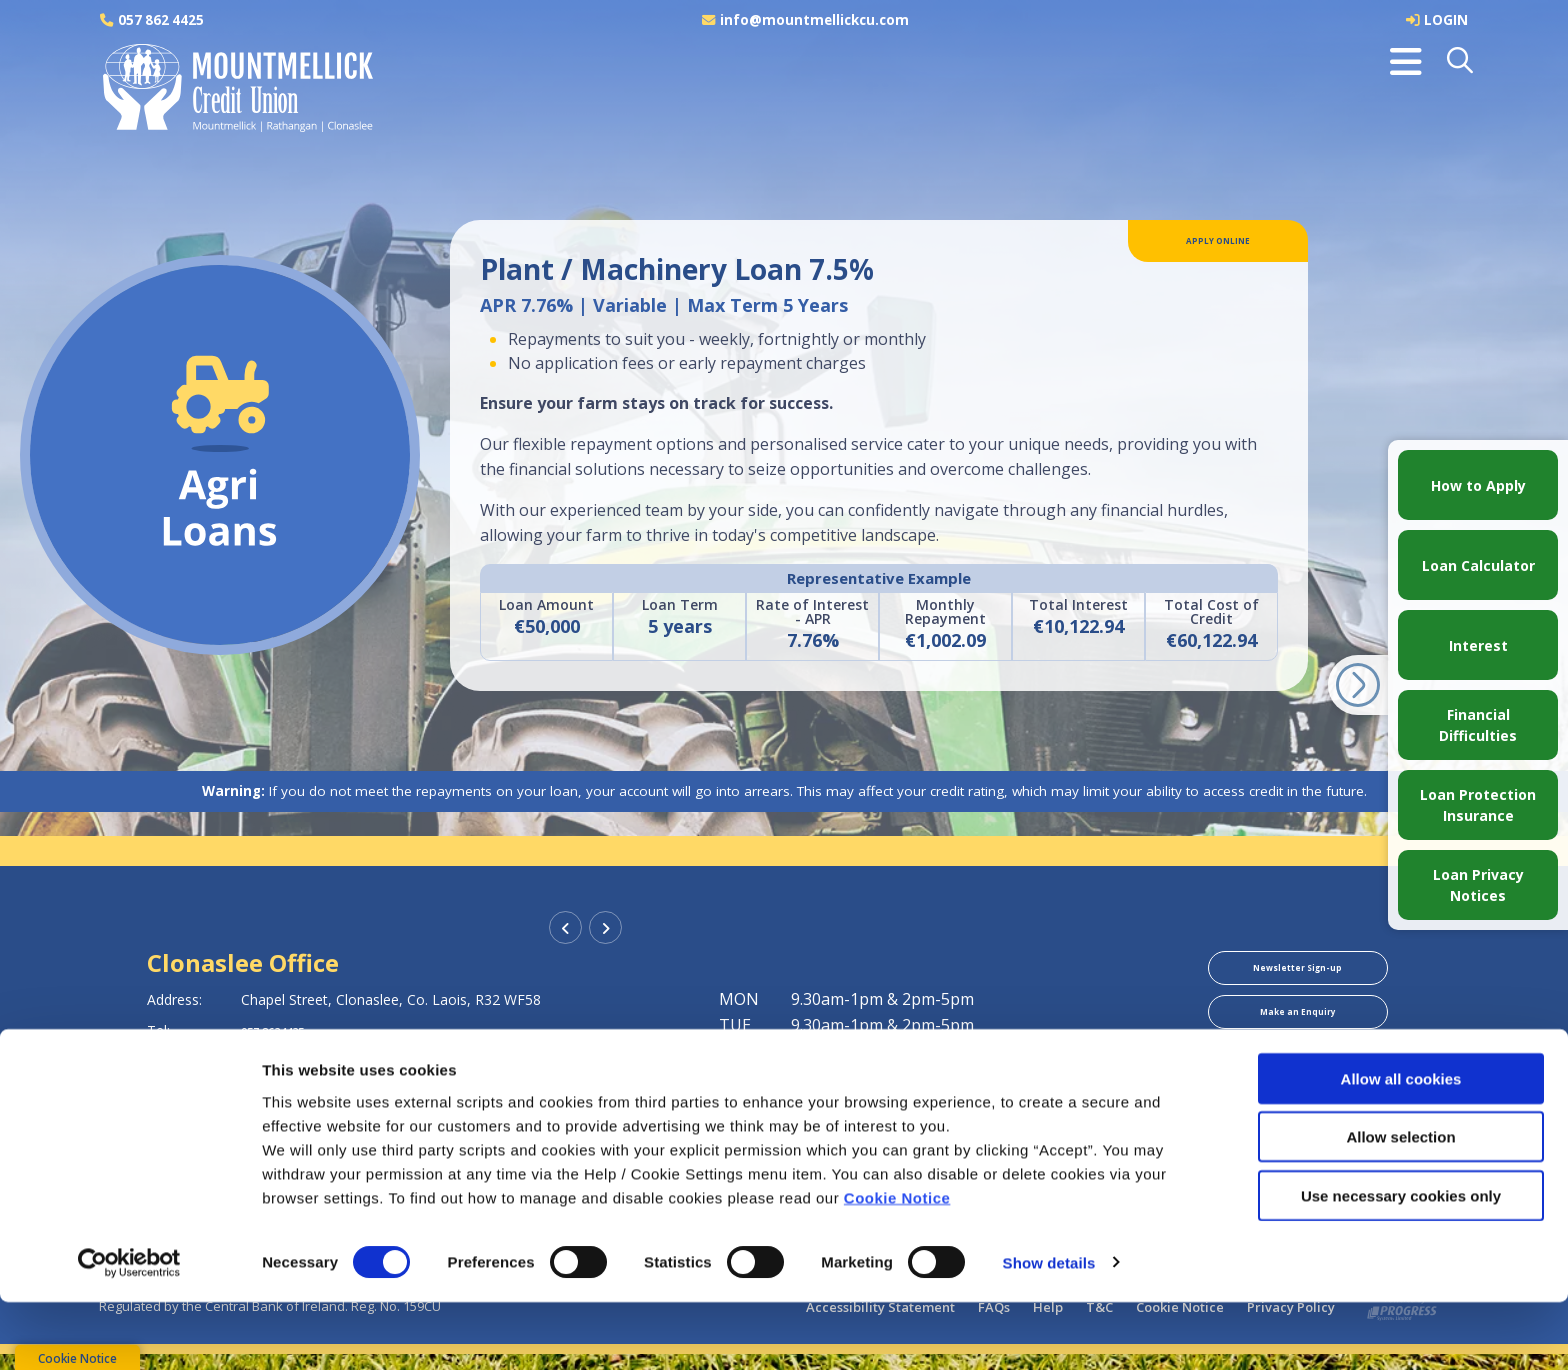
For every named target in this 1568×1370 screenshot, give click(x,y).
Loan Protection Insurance (1478, 805)
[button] (1461, 62)
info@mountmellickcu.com (816, 19)
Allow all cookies (1401, 1146)
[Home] (234, 89)
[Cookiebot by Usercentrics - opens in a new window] (129, 1331)
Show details (1049, 1330)
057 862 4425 (163, 19)
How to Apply (1478, 485)
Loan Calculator (1478, 565)
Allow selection (1400, 1205)
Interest (1478, 645)
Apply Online (1218, 246)
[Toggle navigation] (1406, 62)
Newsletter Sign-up (1298, 973)
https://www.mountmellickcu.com (359, 1092)
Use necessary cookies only (1401, 1263)
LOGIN (1446, 19)
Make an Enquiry (1297, 1028)
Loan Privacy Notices (1478, 885)
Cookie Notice (897, 1265)
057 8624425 (283, 1030)
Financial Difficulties (1478, 725)
